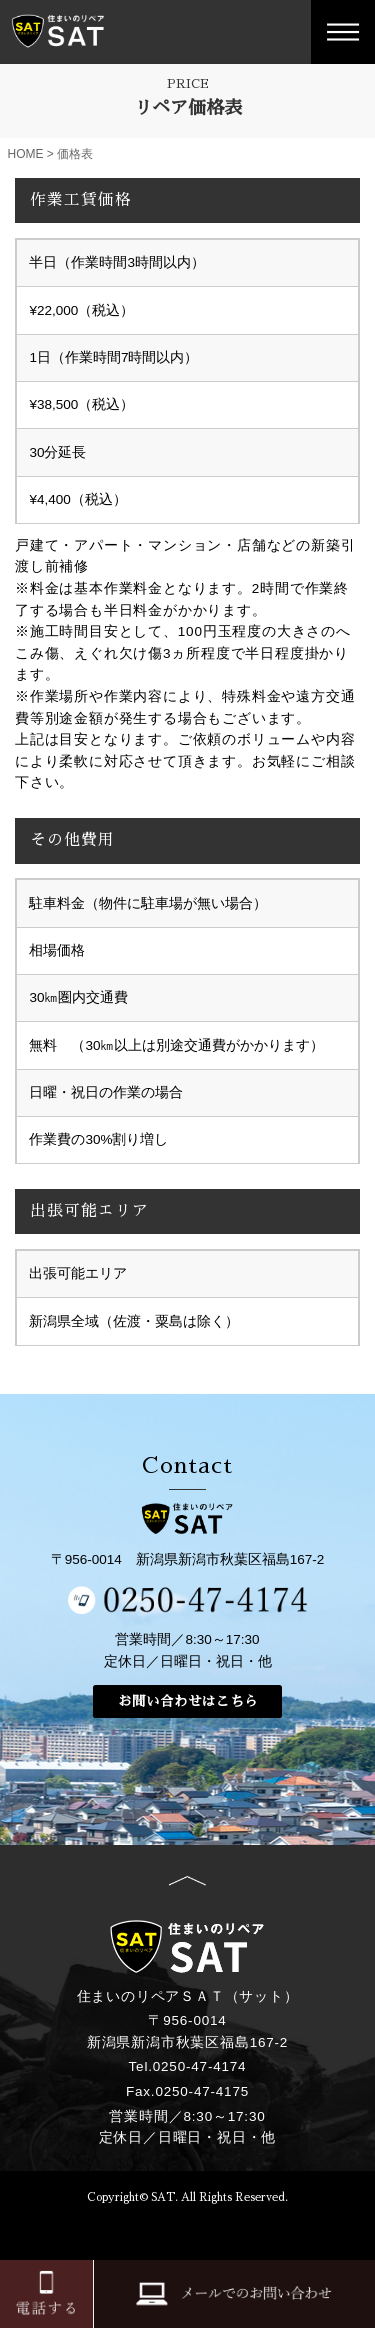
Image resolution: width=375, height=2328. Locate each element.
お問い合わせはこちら (188, 1701)
